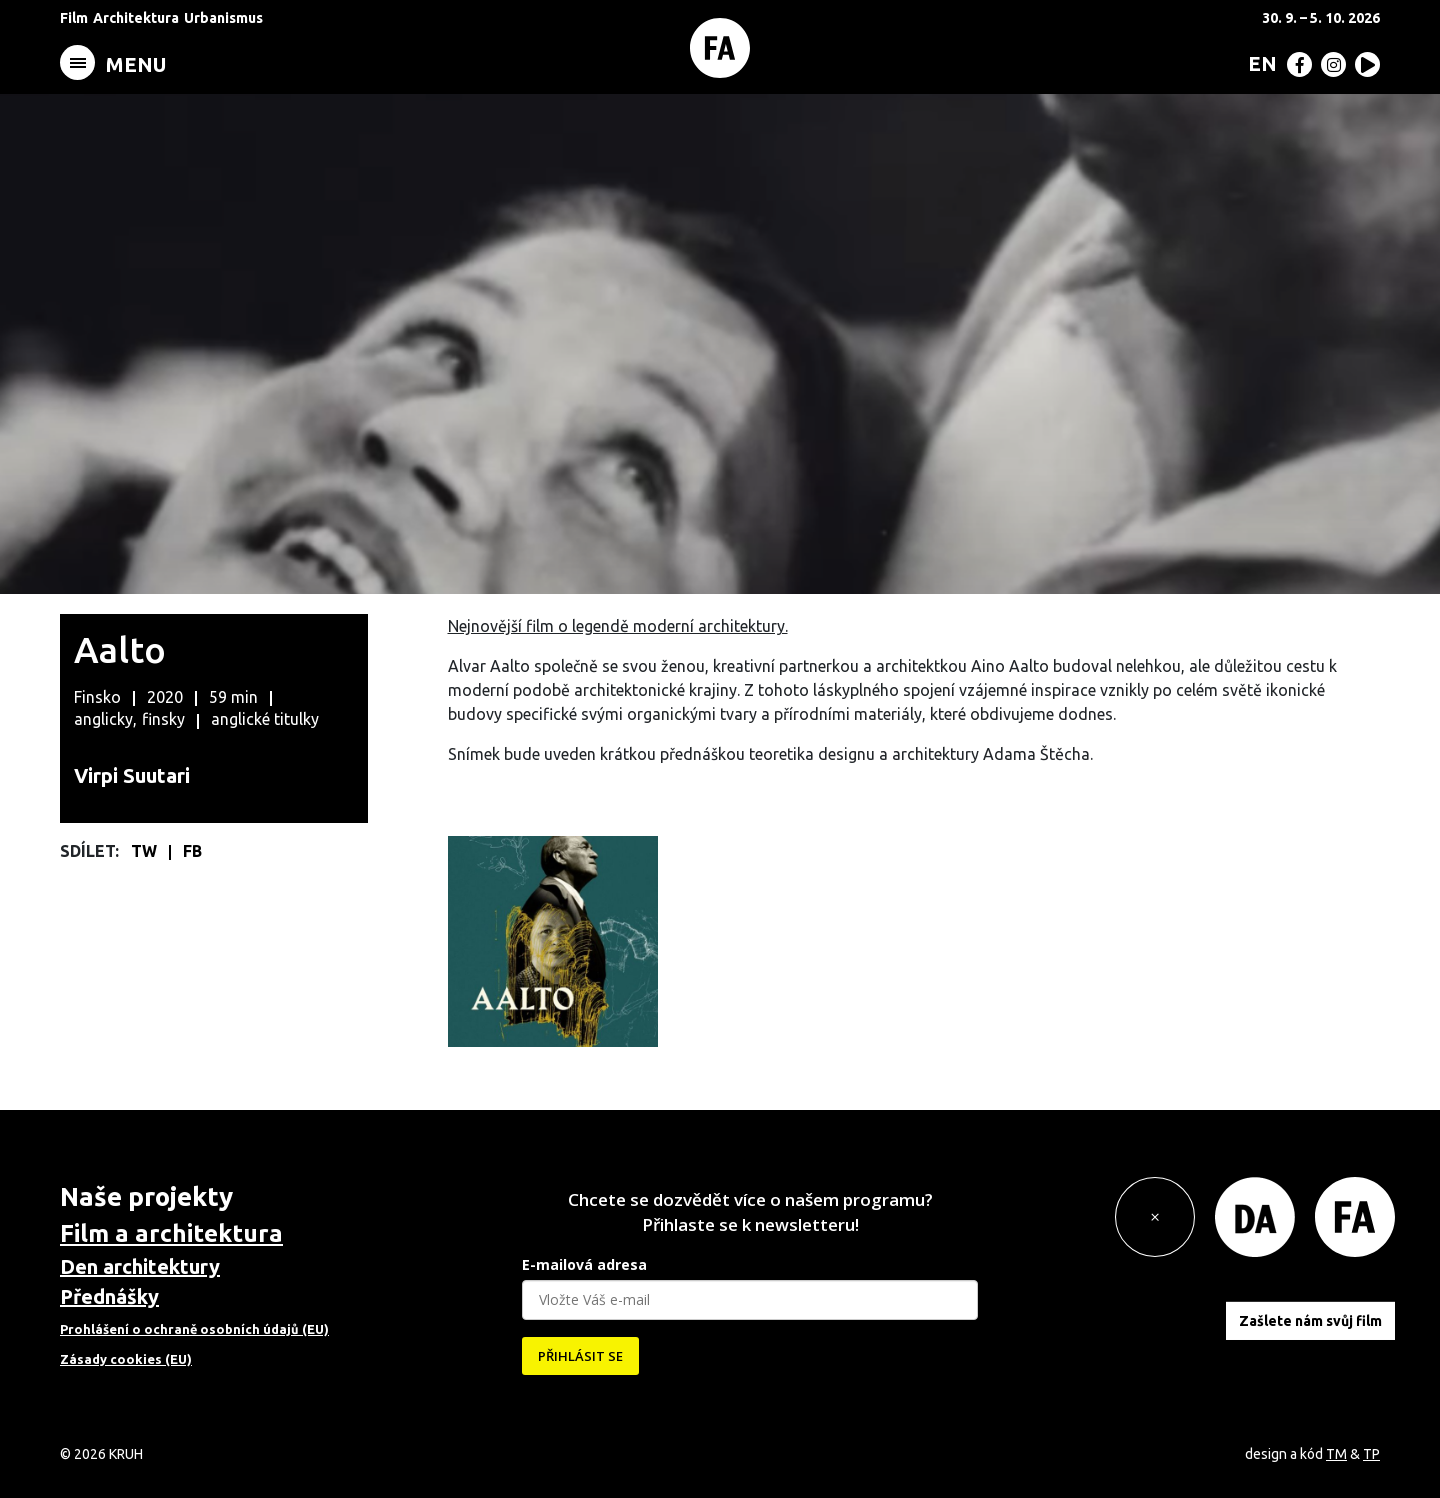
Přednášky (109, 1296)
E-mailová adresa (584, 1264)
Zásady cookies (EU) (126, 1359)
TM (1336, 1454)
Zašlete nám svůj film (1310, 1320)
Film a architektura (171, 1233)
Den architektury (140, 1266)
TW (146, 851)
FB (192, 851)
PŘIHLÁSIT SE (580, 1356)
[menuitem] (1258, 63)
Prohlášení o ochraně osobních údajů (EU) (194, 1329)
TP (1371, 1454)
